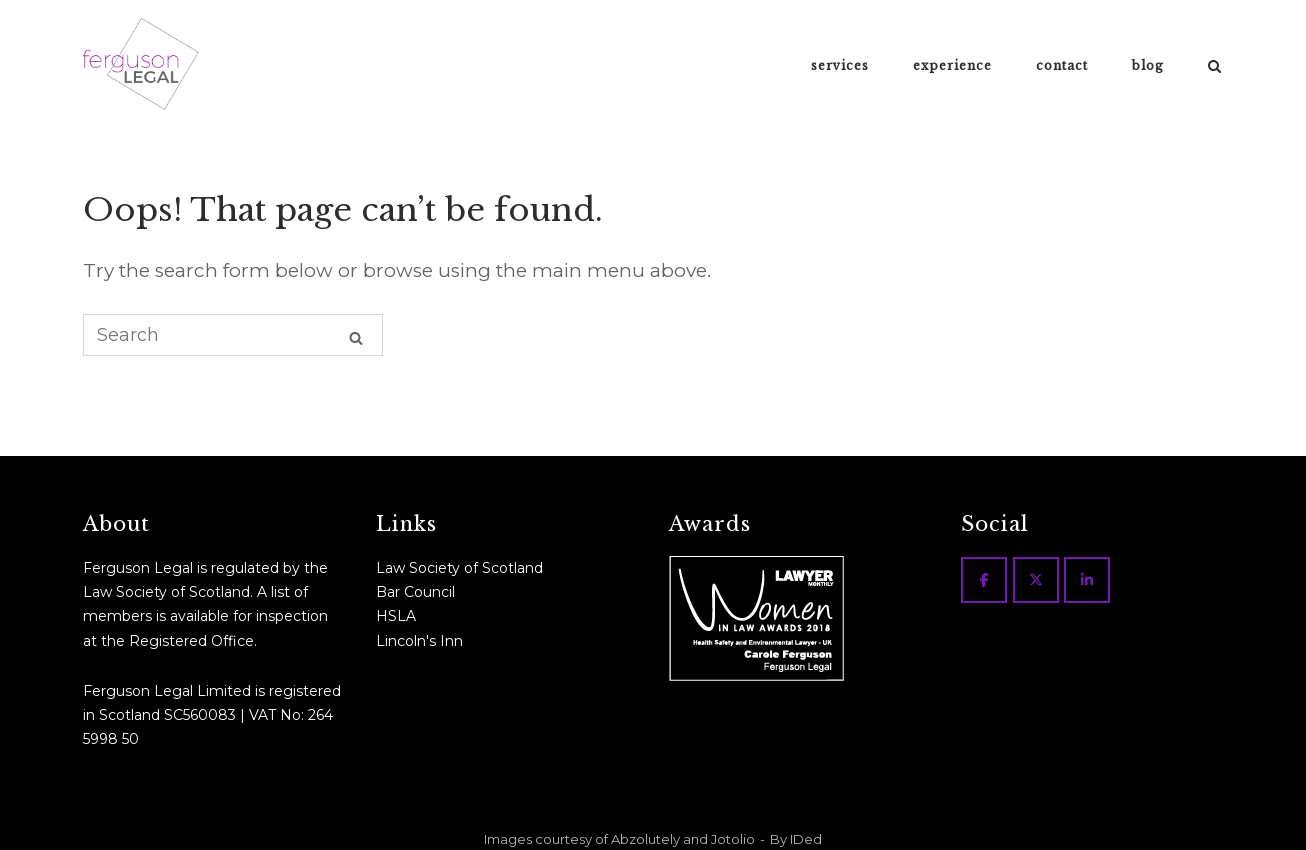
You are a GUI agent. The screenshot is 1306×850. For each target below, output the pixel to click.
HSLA (396, 616)
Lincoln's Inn (419, 641)
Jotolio (733, 839)
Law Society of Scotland (459, 568)
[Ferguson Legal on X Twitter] (1036, 580)
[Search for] (233, 335)
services (840, 65)
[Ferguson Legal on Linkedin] (1087, 580)
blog (1148, 65)
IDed (806, 839)
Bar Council (415, 592)
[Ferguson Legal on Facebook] (984, 580)
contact (1062, 65)
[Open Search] (1214, 66)
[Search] (356, 336)
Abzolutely (645, 839)
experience (952, 65)
